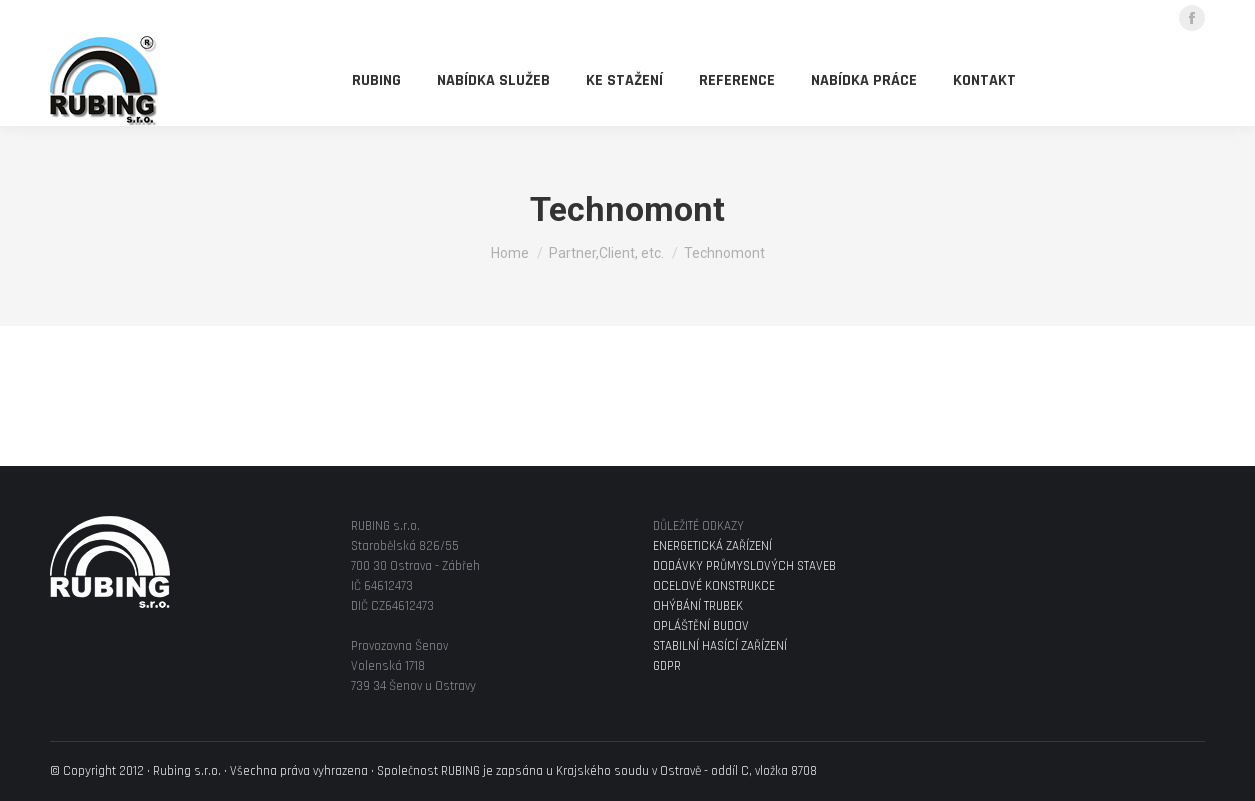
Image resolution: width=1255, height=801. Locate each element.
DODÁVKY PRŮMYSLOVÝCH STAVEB (744, 566)
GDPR (667, 666)
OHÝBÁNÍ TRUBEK (698, 606)
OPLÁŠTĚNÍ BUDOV (701, 626)
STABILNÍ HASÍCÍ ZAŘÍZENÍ (720, 646)
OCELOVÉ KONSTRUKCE (714, 586)
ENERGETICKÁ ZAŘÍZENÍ (712, 546)
